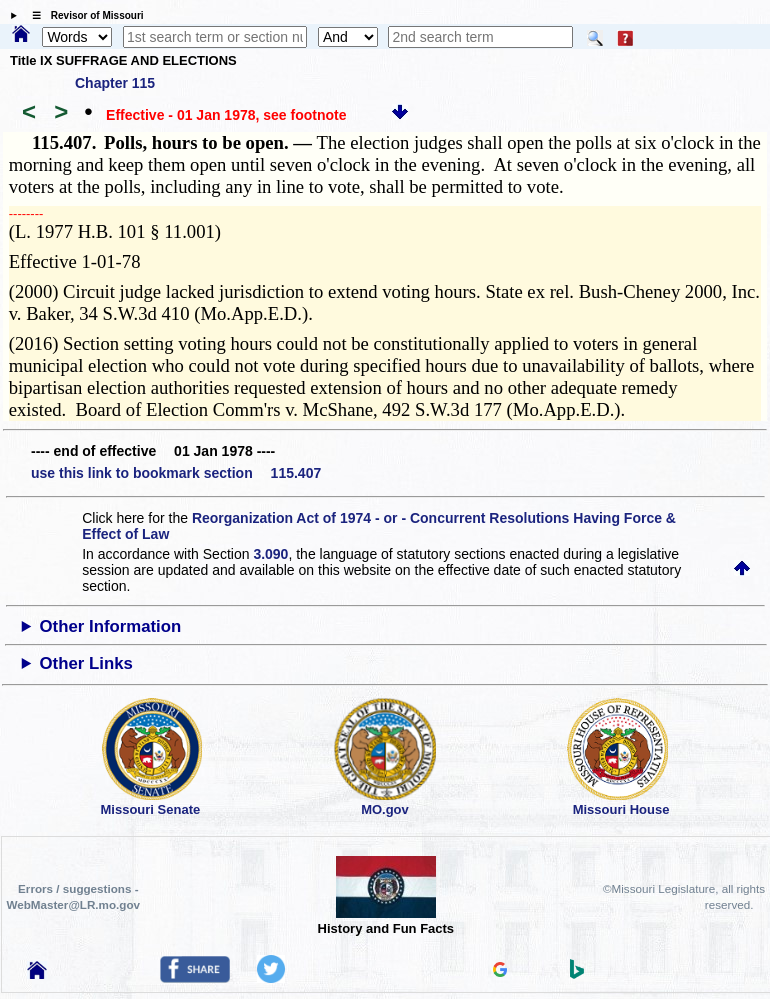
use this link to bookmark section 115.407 (176, 473)
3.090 (270, 554)
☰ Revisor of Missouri (83, 15)
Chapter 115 (115, 83)
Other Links (86, 663)
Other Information (111, 626)
